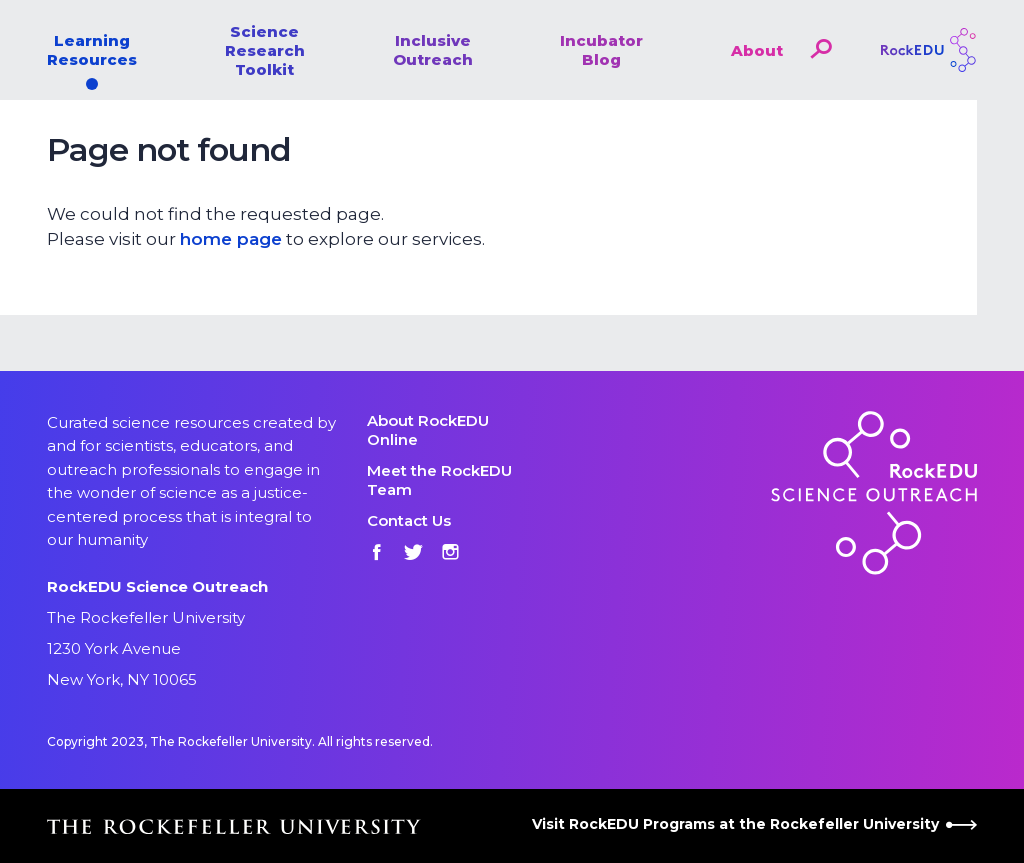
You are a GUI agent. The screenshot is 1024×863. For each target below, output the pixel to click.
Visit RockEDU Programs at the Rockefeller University (754, 824)
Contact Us (409, 520)
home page (231, 239)
